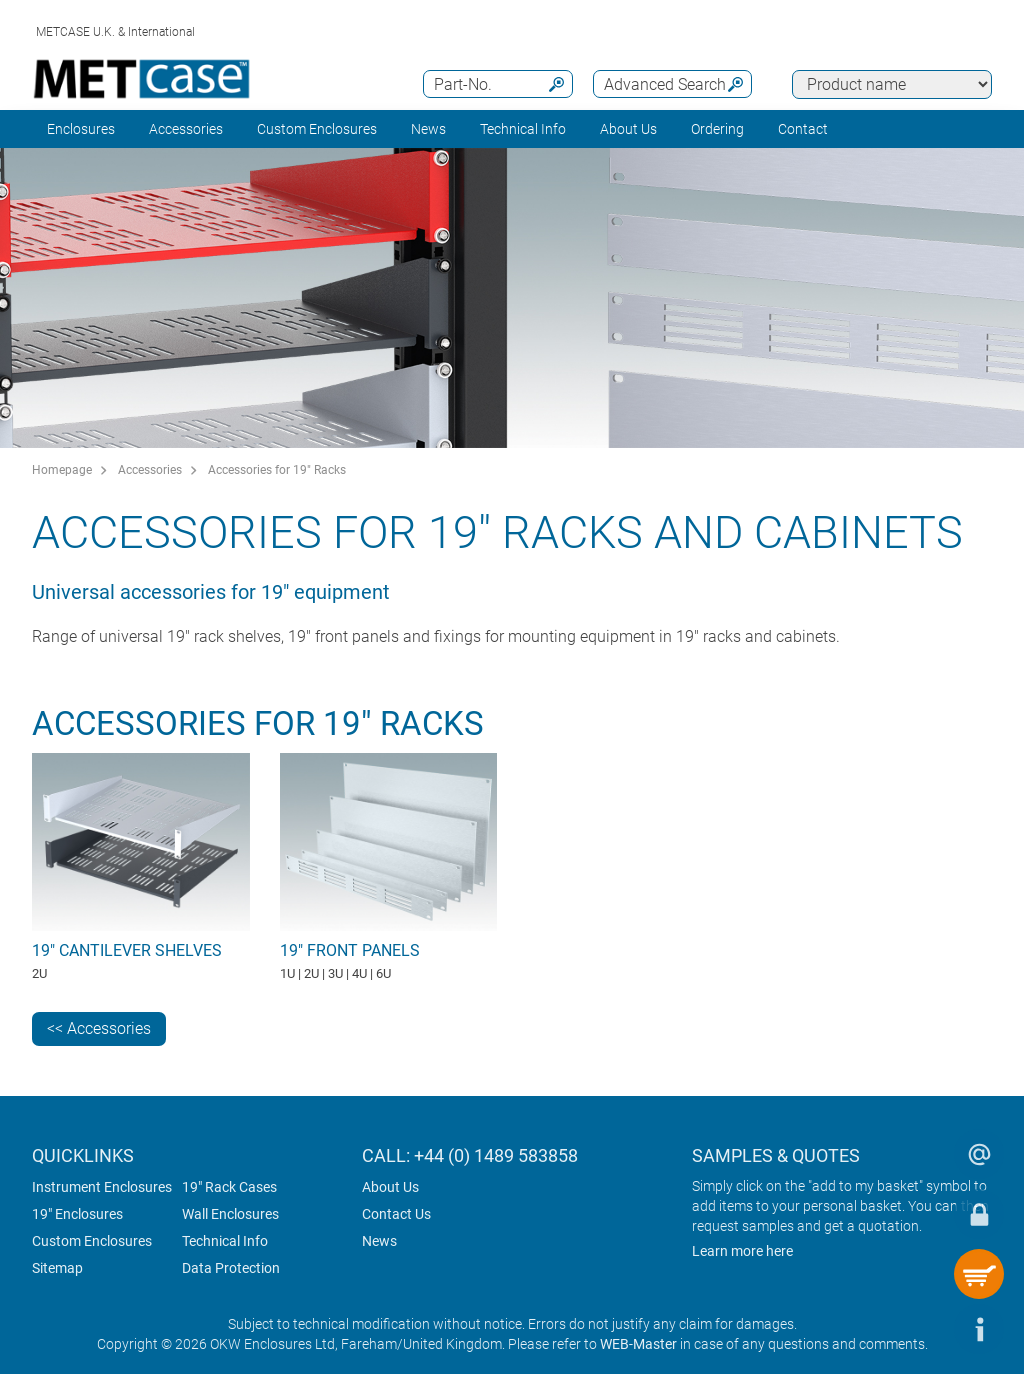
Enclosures (81, 129)
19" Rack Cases (229, 1187)
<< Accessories (99, 1028)
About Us (390, 1187)
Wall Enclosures (230, 1214)
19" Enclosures (77, 1214)
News (428, 129)
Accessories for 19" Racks (277, 470)
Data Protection (231, 1268)
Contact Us (396, 1214)
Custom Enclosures (317, 129)
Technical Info (225, 1241)
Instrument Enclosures (102, 1187)
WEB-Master (638, 1344)
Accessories (186, 129)
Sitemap (57, 1268)
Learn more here (742, 1251)
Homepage (62, 470)
